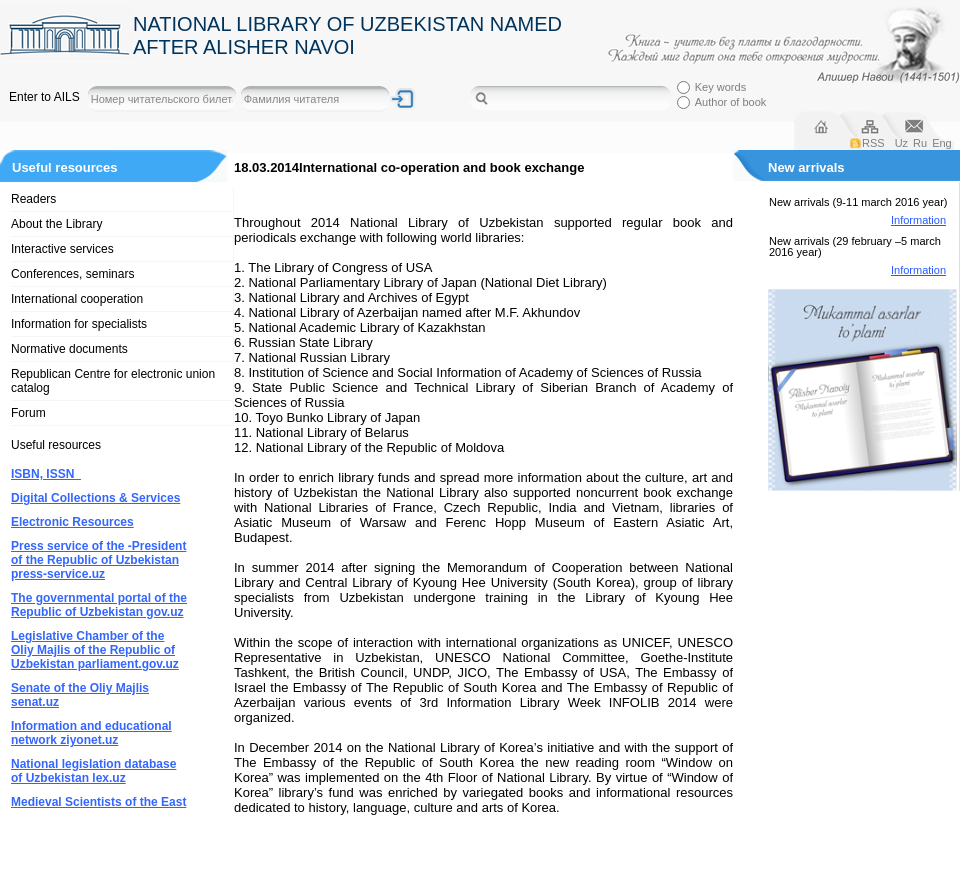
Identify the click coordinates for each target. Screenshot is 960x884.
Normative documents (69, 349)
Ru (920, 143)
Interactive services (62, 249)
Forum (28, 413)
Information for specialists (79, 324)
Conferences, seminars (72, 274)
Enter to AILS (44, 97)
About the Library (56, 224)
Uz (901, 143)
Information (918, 220)
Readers (33, 199)
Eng (942, 143)
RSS (873, 143)
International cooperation (77, 299)
